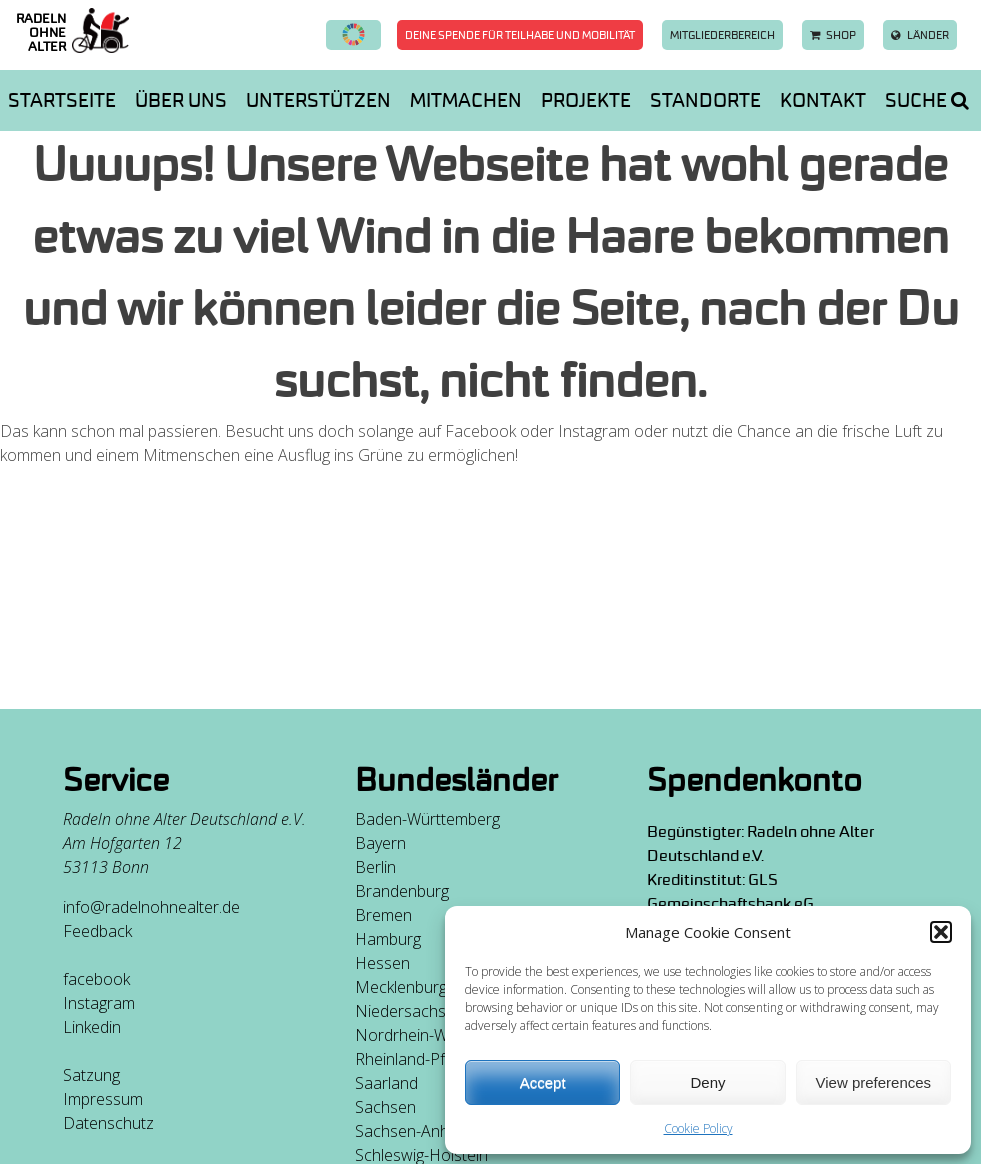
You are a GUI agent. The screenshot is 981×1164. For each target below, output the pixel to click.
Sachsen (385, 1107)
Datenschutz (108, 1123)
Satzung (91, 1075)
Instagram (99, 1003)
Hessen (382, 963)
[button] (941, 932)
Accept (543, 1082)
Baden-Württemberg (427, 819)
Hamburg (388, 939)
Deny (707, 1082)
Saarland (386, 1083)
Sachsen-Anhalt (410, 1131)
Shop (833, 35)
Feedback (97, 931)
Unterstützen (318, 100)
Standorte (705, 100)
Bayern (380, 843)
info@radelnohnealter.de (151, 907)
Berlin (375, 867)
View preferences (874, 1082)
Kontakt (823, 100)
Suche (927, 100)
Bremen (383, 915)
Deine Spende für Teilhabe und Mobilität (520, 35)
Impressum (103, 1099)
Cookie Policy (698, 1128)
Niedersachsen (409, 1011)
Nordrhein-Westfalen (430, 1035)
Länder (920, 35)
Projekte (586, 100)
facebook (96, 979)
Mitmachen (466, 100)
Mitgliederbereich (722, 35)
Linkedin (92, 1027)
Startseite (62, 100)
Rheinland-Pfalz (410, 1059)
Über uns (181, 100)
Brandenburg (402, 891)
